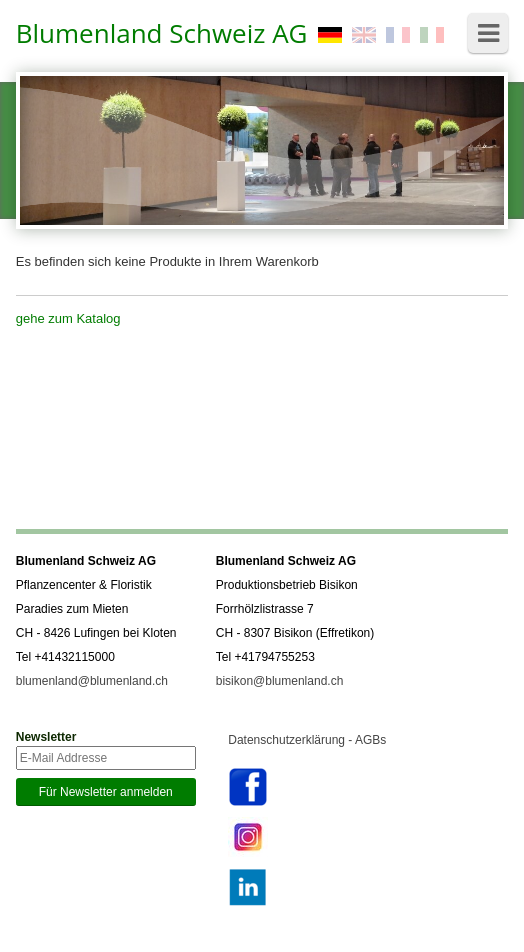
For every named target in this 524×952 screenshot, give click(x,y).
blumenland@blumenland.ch (92, 681)
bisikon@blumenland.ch (280, 681)
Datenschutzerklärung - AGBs (307, 740)
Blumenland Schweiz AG (162, 33)
